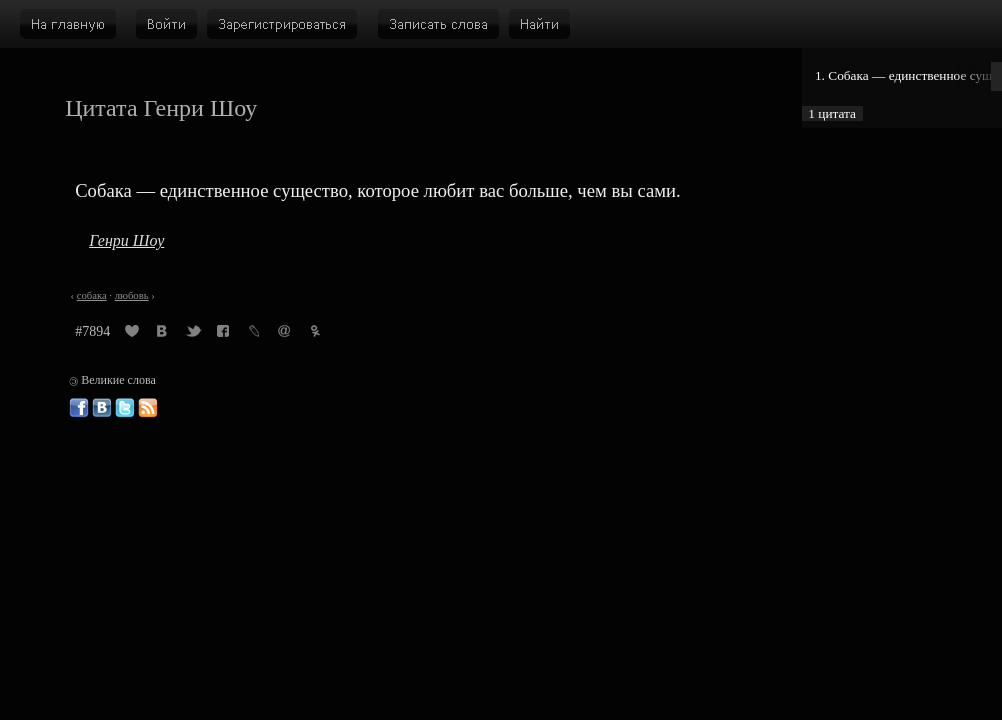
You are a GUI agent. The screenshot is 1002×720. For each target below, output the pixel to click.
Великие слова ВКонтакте (102, 408)
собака (92, 295)
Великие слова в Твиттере (125, 408)
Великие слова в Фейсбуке (79, 408)
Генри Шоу (126, 240)
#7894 (92, 331)
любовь (132, 295)
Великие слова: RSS (148, 408)
